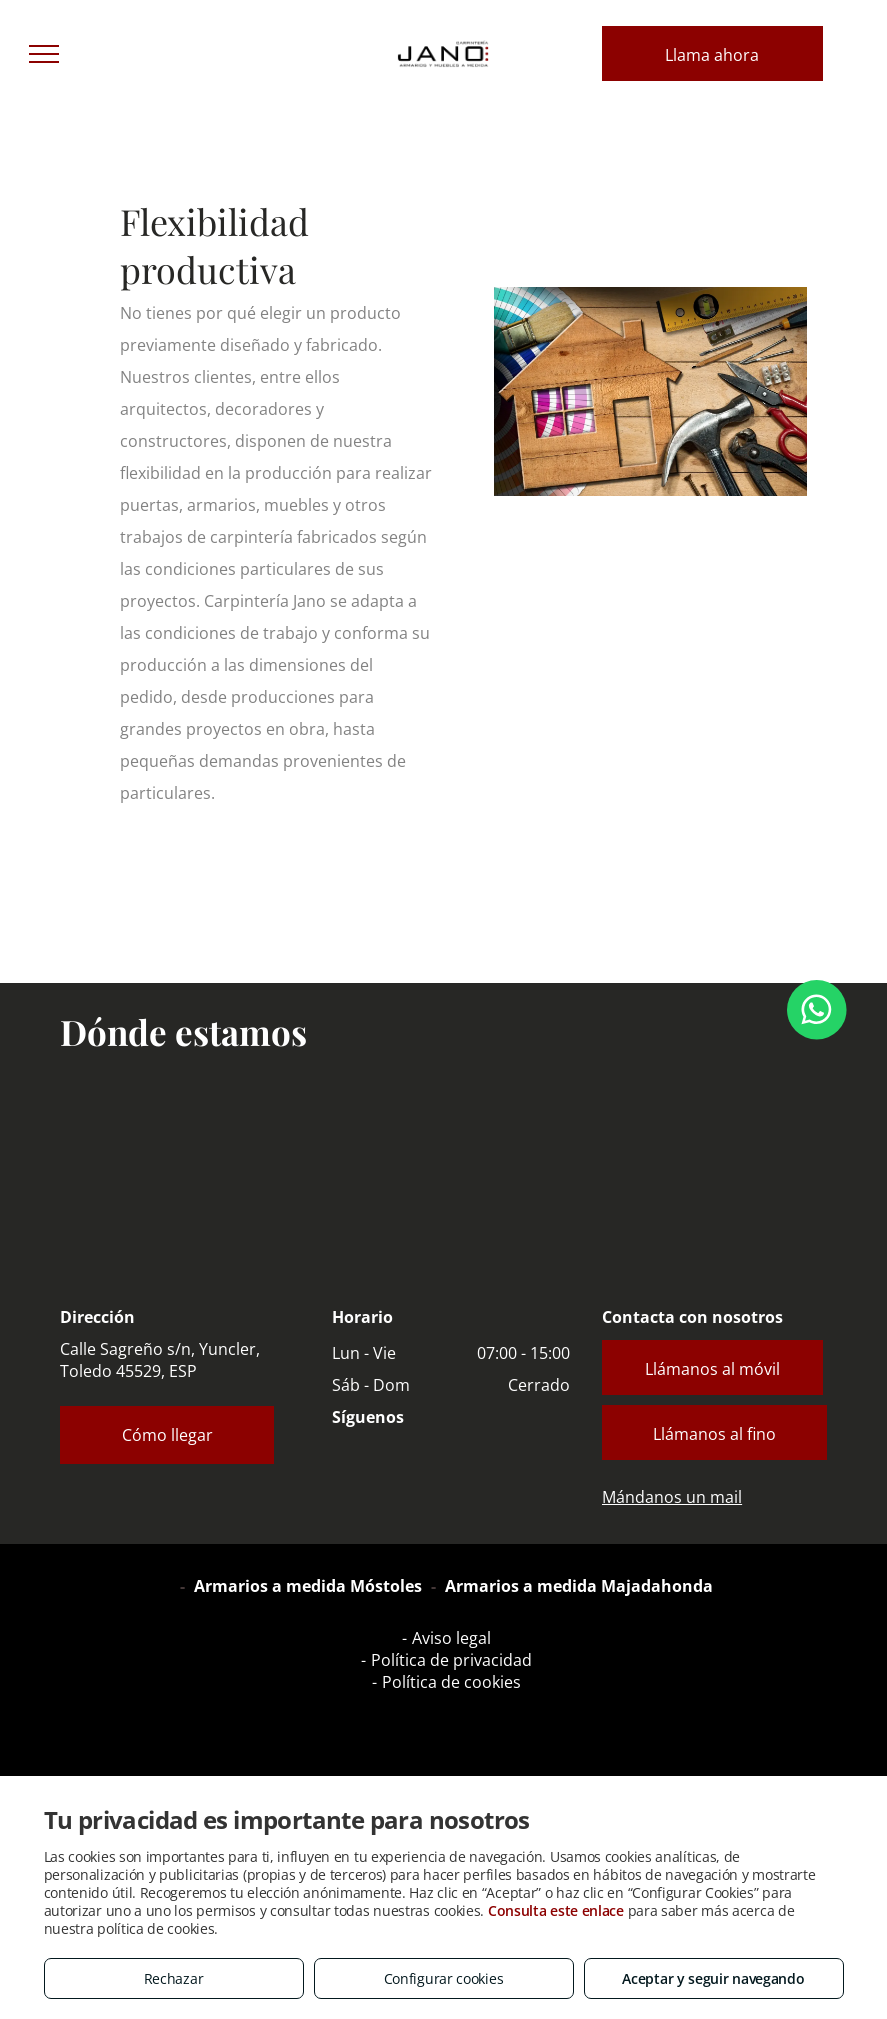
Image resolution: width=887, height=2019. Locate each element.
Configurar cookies (444, 1978)
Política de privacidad (451, 1660)
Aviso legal (451, 1638)
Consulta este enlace (556, 1910)
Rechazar (174, 1978)
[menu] (44, 54)
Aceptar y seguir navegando (713, 1978)
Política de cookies (451, 1682)
